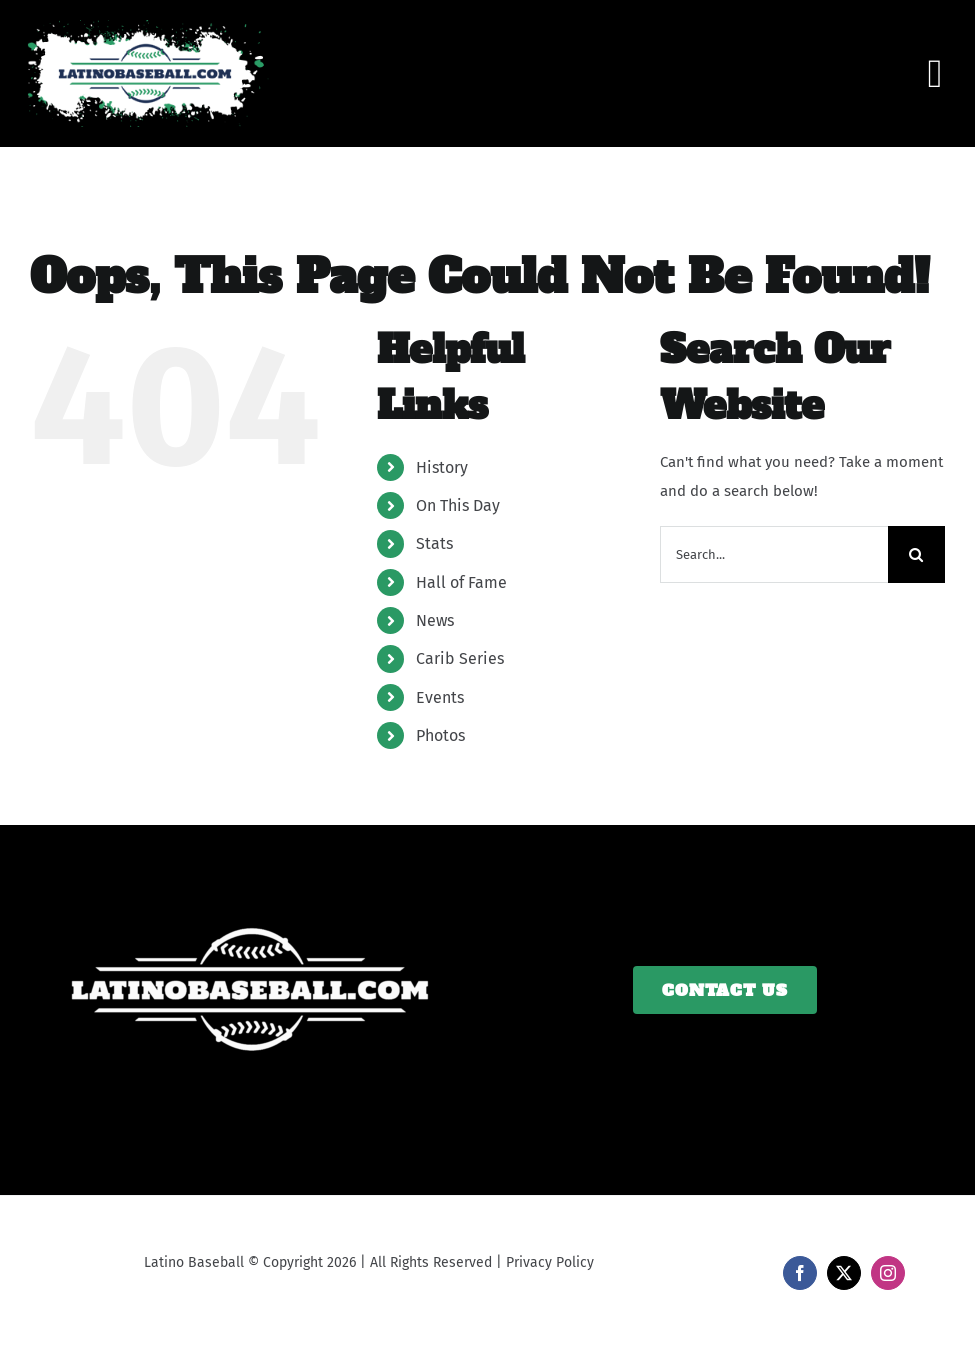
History (442, 467)
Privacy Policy (550, 1262)
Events (440, 697)
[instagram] (888, 1273)
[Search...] (774, 554)
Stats (434, 543)
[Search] (916, 554)
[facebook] (800, 1273)
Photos (440, 735)
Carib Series (460, 658)
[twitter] (844, 1273)
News (435, 620)
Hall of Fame (461, 582)
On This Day (458, 505)
